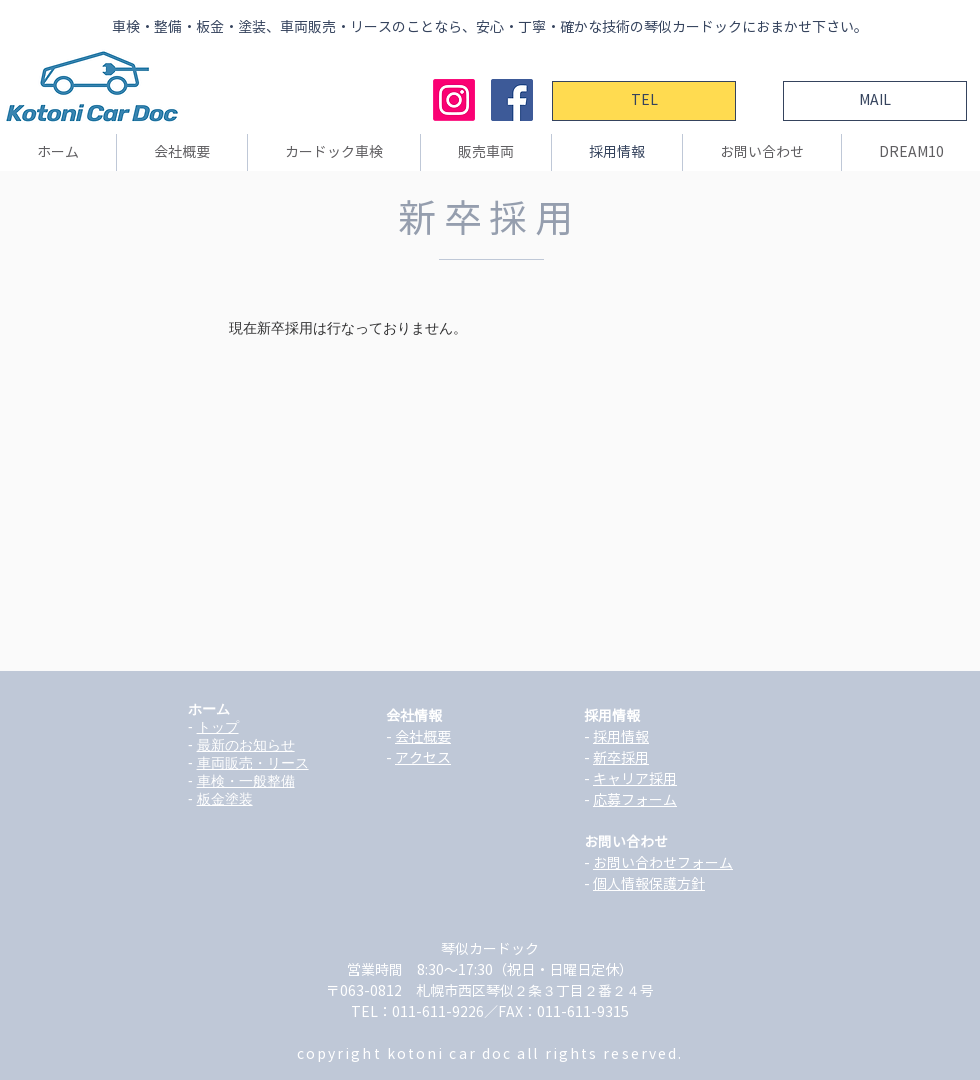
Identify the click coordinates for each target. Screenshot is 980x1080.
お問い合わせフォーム (663, 863)
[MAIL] (875, 101)
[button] (182, 152)
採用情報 (621, 737)
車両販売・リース (253, 763)
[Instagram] (454, 100)
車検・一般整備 (246, 781)
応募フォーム (635, 800)
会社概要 (423, 737)
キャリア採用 (635, 779)
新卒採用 (621, 758)
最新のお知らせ (246, 745)
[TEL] (644, 101)
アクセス (423, 758)
